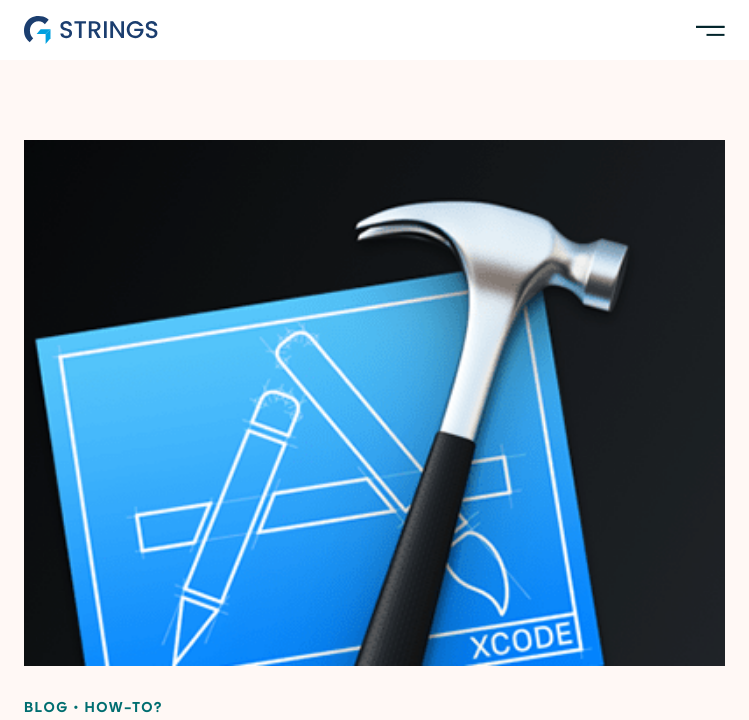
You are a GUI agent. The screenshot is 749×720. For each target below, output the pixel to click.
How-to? (124, 709)
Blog (46, 709)
